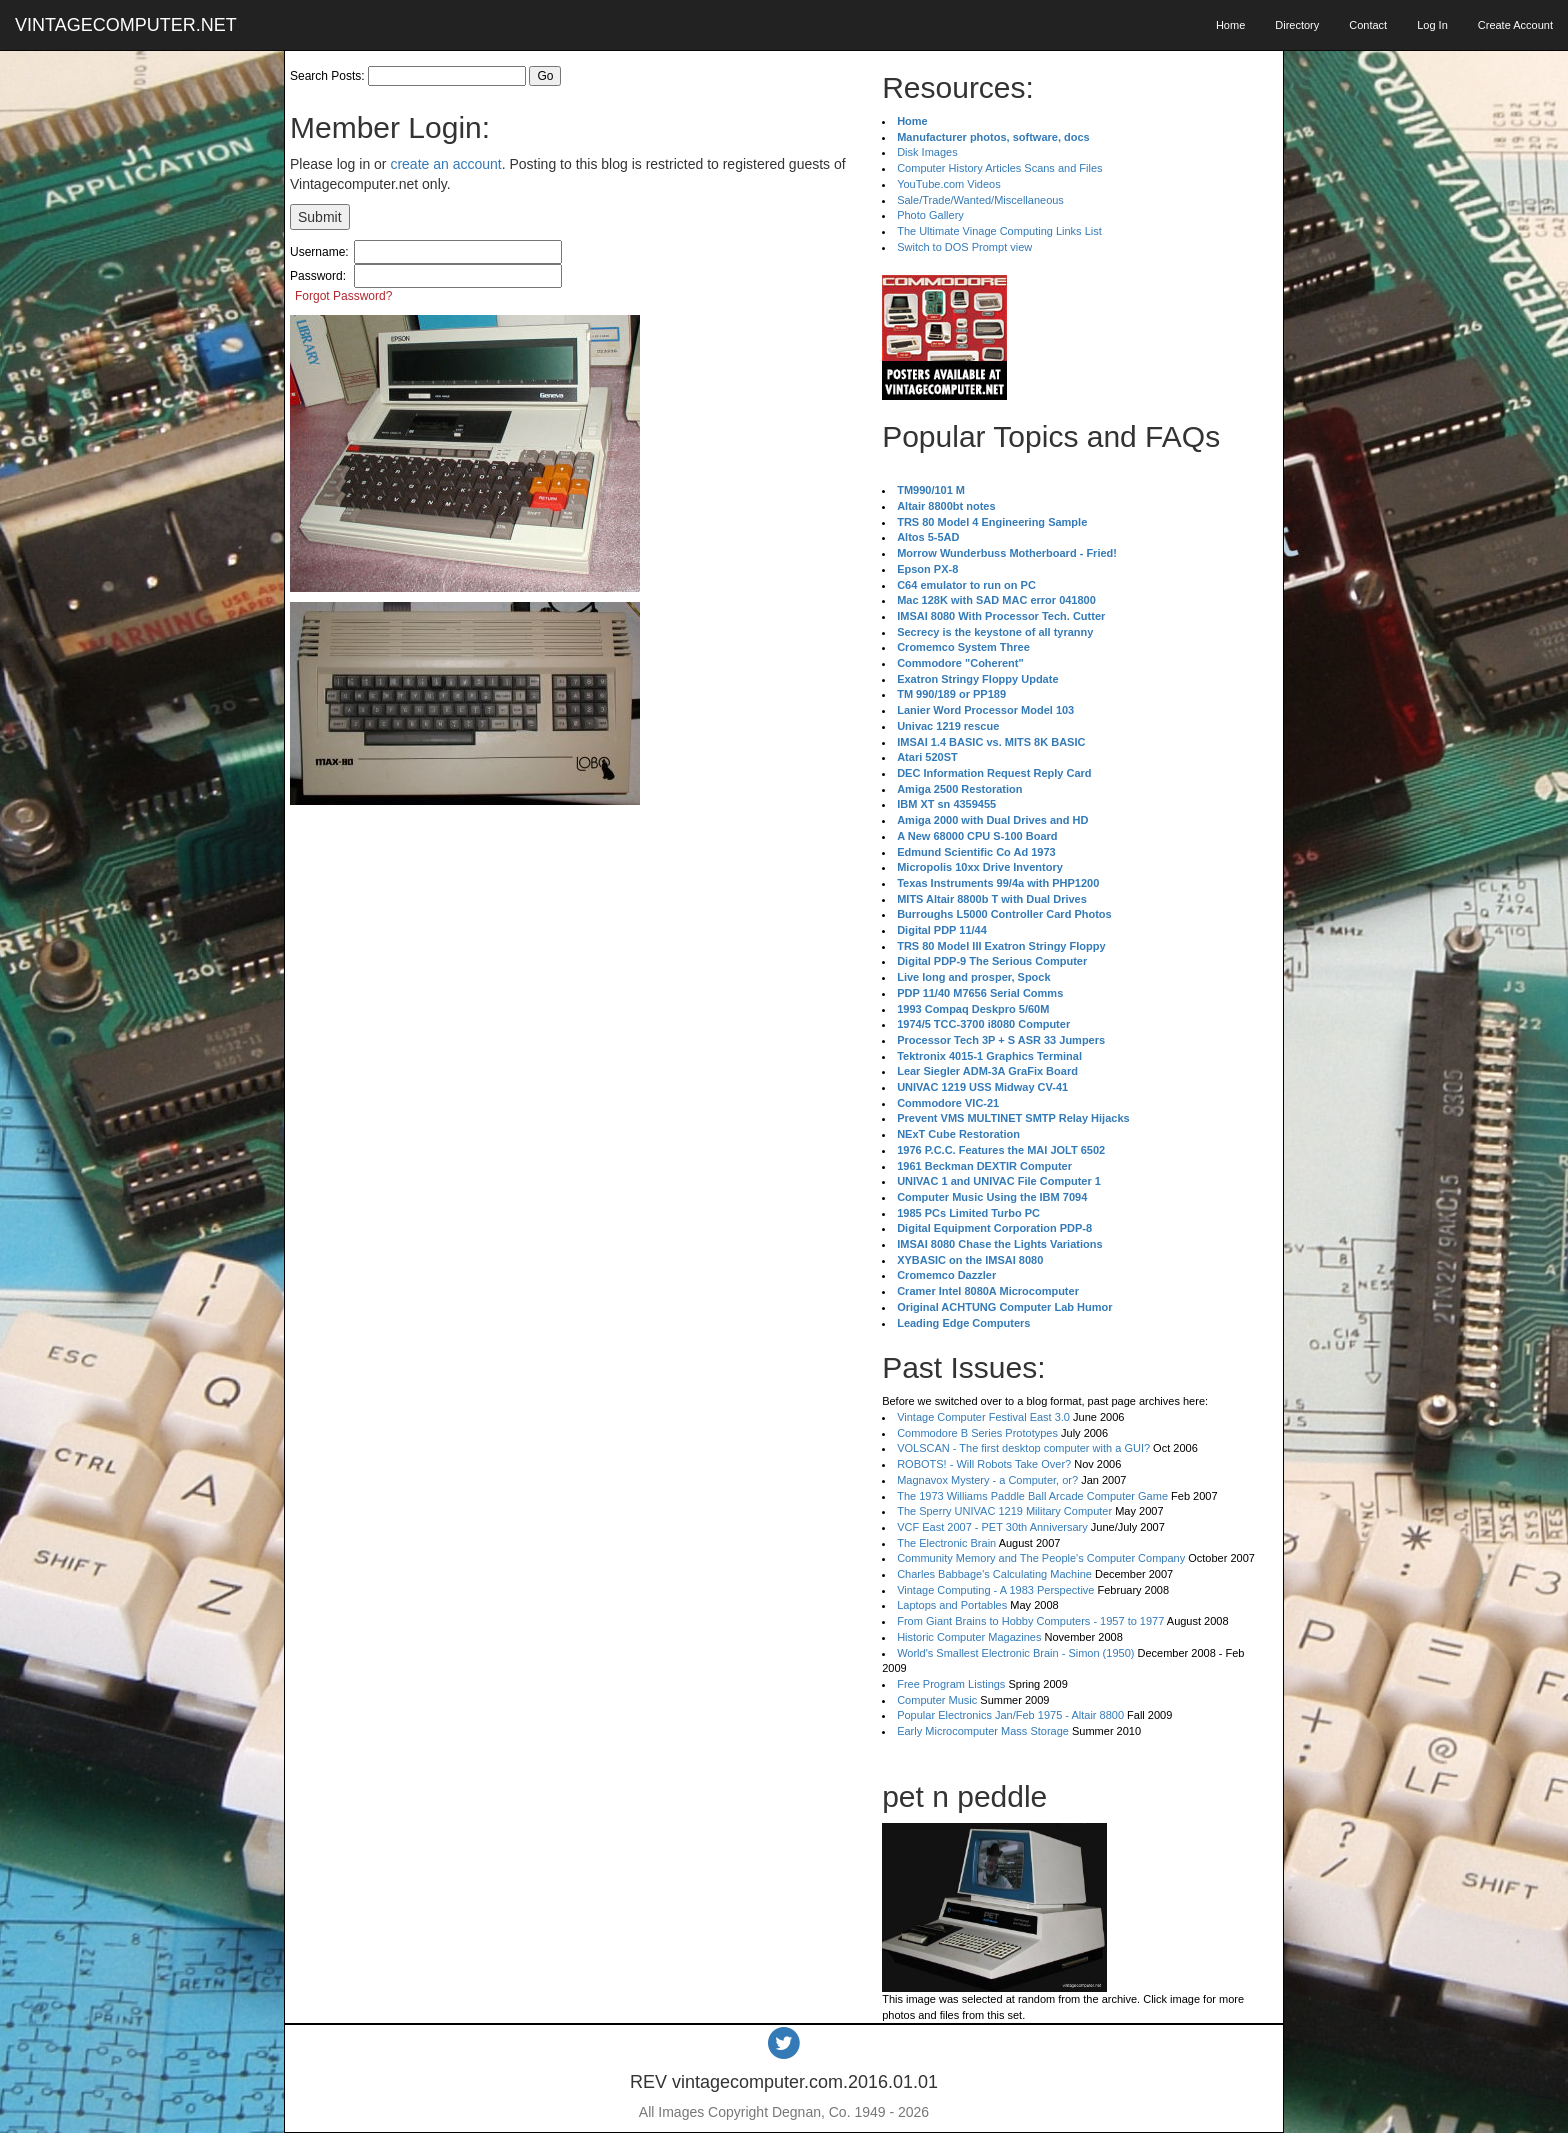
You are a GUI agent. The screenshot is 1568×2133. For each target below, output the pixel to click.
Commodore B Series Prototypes (977, 1433)
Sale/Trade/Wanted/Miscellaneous (980, 200)
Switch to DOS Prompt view (964, 247)
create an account (445, 164)
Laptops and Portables (952, 1605)
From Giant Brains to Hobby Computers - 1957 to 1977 (1030, 1621)
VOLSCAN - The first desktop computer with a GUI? (1023, 1448)
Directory (1297, 25)
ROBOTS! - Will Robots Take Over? (984, 1464)
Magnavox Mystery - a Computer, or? (987, 1480)
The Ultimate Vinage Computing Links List (999, 231)
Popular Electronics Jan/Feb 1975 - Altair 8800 (1010, 1715)
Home (1230, 25)
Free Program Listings (951, 1684)
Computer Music (937, 1700)
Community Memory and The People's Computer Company (1041, 1558)
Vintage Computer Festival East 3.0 (983, 1417)
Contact (1368, 25)
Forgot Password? (343, 296)
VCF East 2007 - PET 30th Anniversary (992, 1527)
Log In (1432, 25)
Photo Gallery (930, 215)
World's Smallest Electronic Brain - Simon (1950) (1015, 1653)
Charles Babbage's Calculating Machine (994, 1574)
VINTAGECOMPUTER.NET (126, 25)
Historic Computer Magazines (969, 1637)
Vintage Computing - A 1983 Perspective (995, 1590)
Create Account (1515, 25)
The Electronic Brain (946, 1543)
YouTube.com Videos (949, 184)
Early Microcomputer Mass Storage (983, 1731)
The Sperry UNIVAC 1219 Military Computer (1004, 1511)
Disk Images (927, 152)
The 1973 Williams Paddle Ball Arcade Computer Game (1032, 1496)
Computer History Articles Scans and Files (999, 168)
